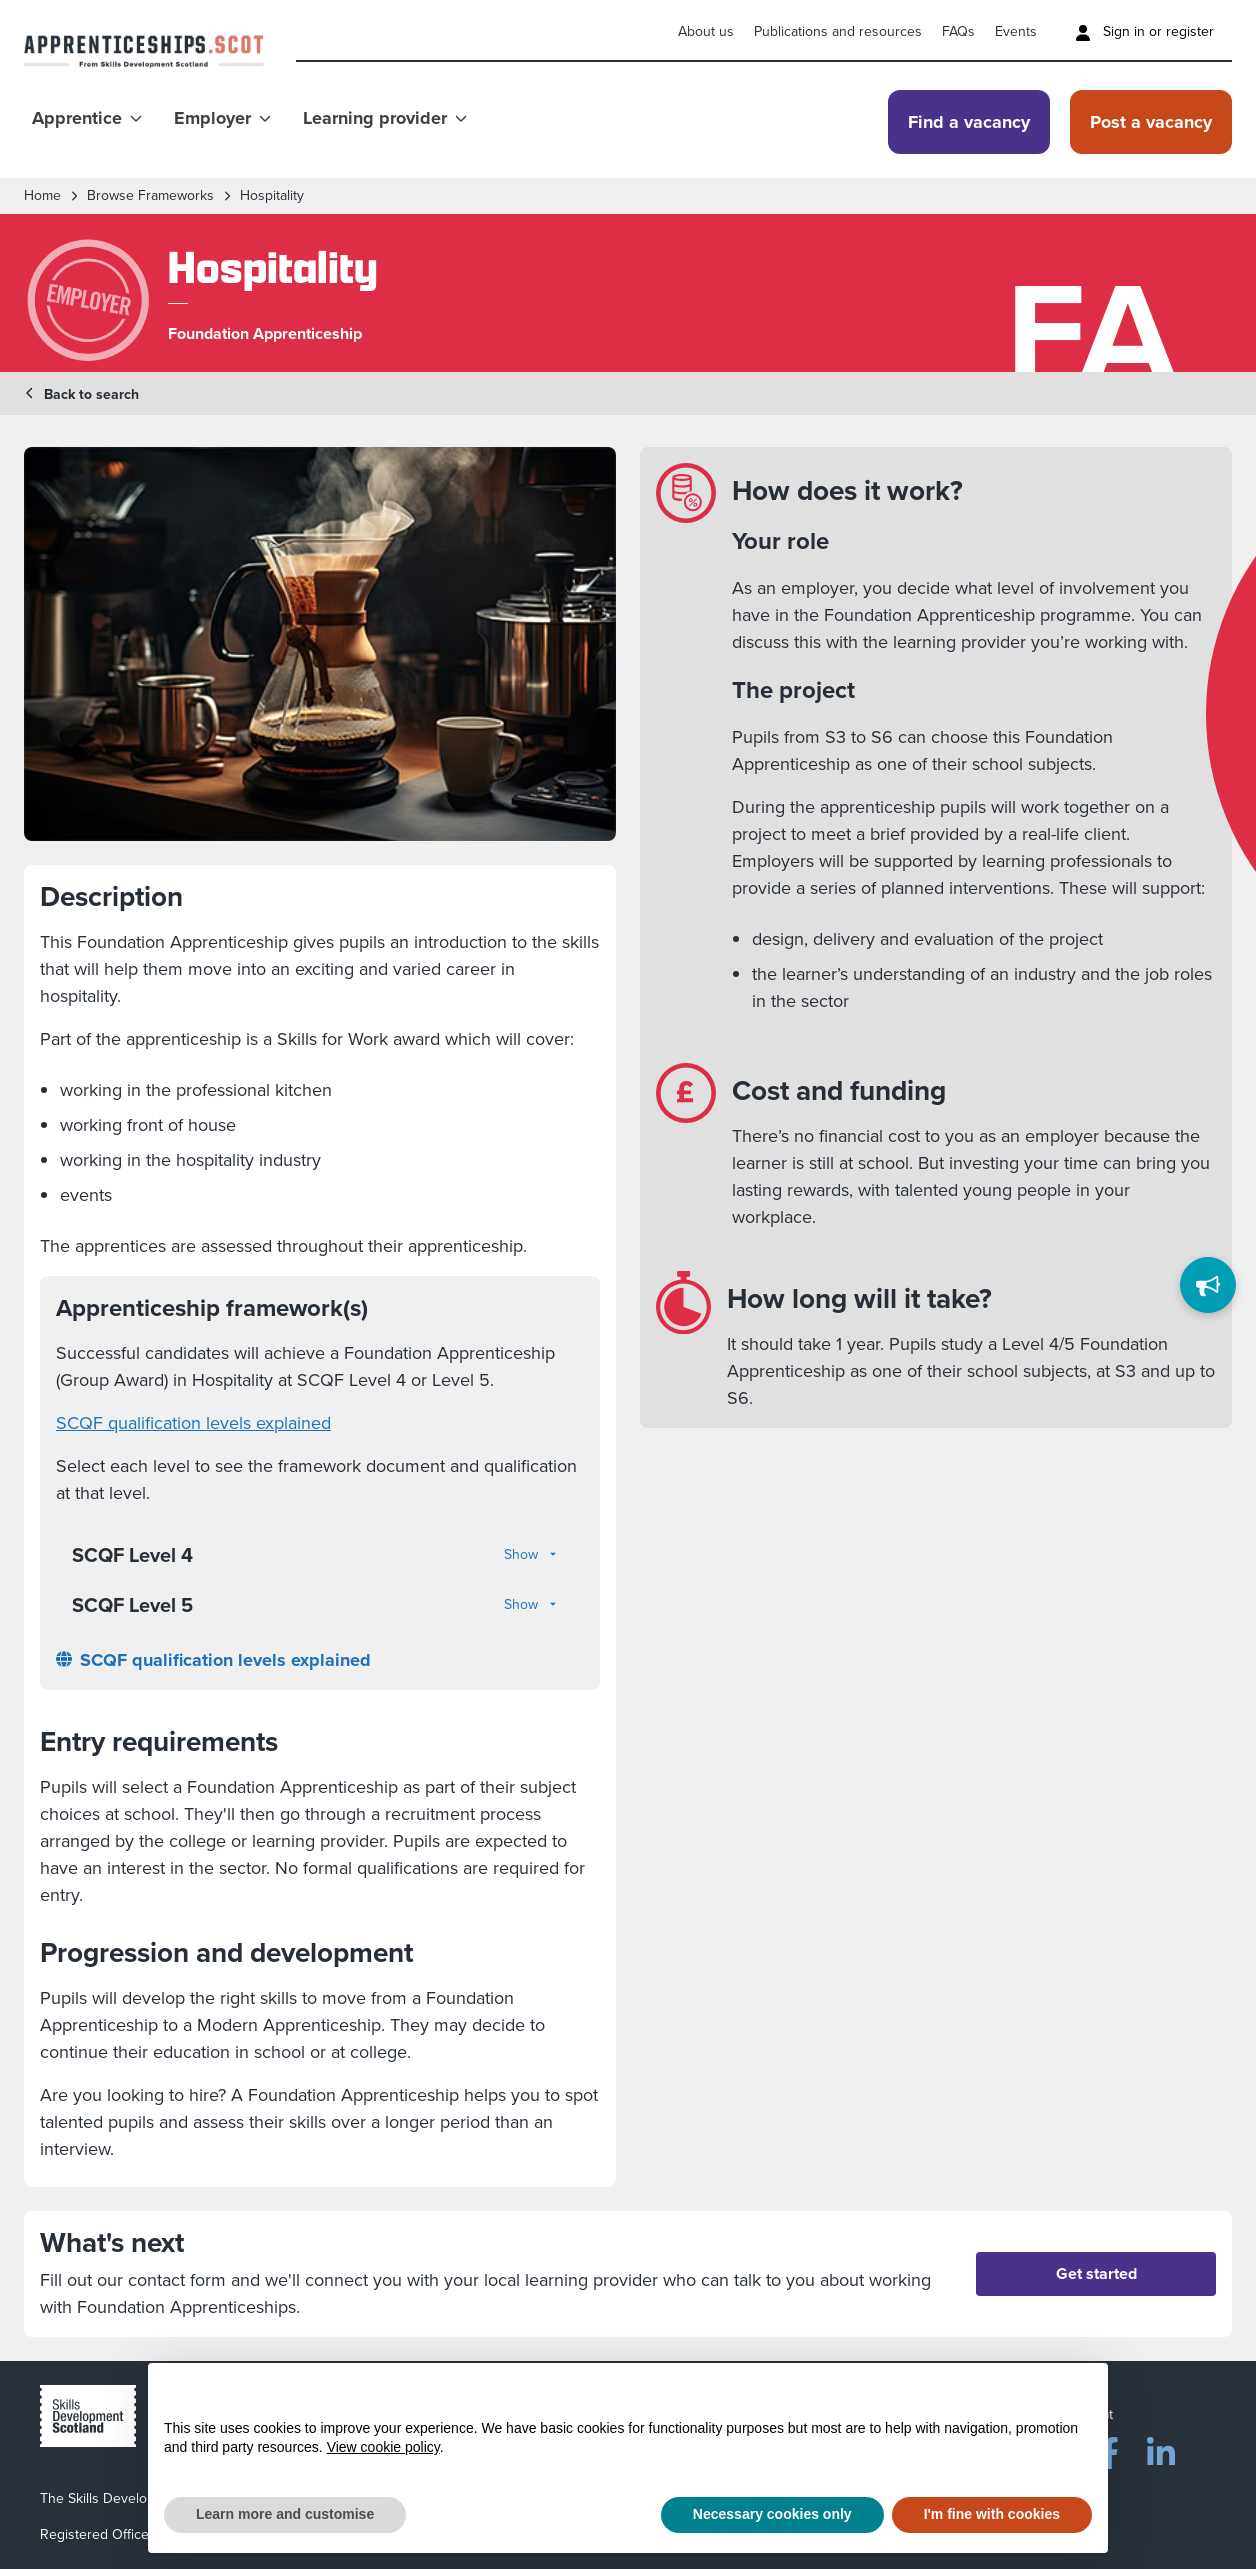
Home (42, 196)
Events (1016, 31)
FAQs (958, 31)
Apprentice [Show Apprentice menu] (87, 118)
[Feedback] (1208, 1285)
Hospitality (272, 196)
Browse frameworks (150, 196)
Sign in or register (1144, 31)
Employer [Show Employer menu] (222, 118)
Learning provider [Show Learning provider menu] (385, 118)
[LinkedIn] (1161, 2449)
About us (706, 31)
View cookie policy (383, 2447)
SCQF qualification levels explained (193, 1423)
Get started (1096, 2273)
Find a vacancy (969, 122)
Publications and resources (838, 31)
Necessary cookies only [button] (772, 2514)
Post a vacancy (1151, 122)
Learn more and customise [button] (285, 2514)
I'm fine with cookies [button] (992, 2514)
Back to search (81, 394)
